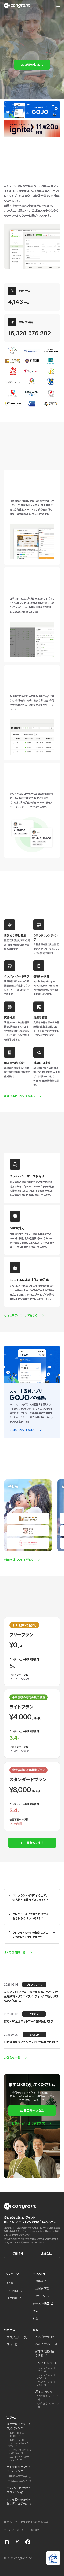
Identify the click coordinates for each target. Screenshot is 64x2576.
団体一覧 (12, 2344)
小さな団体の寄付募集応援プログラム (19, 2501)
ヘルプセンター (44, 2344)
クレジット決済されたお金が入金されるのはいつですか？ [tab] (30, 1916)
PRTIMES (12, 2290)
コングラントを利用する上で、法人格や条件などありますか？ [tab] (30, 1897)
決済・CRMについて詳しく (19, 1096)
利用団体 (9, 2330)
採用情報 (17, 2253)
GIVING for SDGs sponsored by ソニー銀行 (19, 2443)
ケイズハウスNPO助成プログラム (19, 2452)
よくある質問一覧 (15, 1952)
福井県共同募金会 (17, 2476)
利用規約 (34, 2530)
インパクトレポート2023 (46, 2369)
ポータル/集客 (41, 2303)
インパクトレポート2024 (46, 2376)
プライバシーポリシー (15, 2530)
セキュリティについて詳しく (20, 1315)
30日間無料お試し (32, 65)
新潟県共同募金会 (17, 2481)
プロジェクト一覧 (17, 2337)
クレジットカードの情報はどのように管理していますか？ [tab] (30, 1935)
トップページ (11, 2274)
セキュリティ (42, 2296)
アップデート (42, 2336)
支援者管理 (42, 2288)
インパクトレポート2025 (46, 2383)
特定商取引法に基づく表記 (35, 2522)
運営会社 (46, 2253)
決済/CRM (39, 2274)
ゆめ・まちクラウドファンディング (19, 2459)
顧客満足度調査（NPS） (44, 2353)
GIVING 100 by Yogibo (16, 2434)
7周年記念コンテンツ (48, 2396)
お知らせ (12, 2283)
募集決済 (40, 2281)
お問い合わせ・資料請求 (28, 2123)
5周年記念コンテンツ (48, 2403)
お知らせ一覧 (12, 2057)
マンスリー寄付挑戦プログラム (18, 2490)
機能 (35, 2311)
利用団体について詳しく (18, 1575)
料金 (35, 2318)
